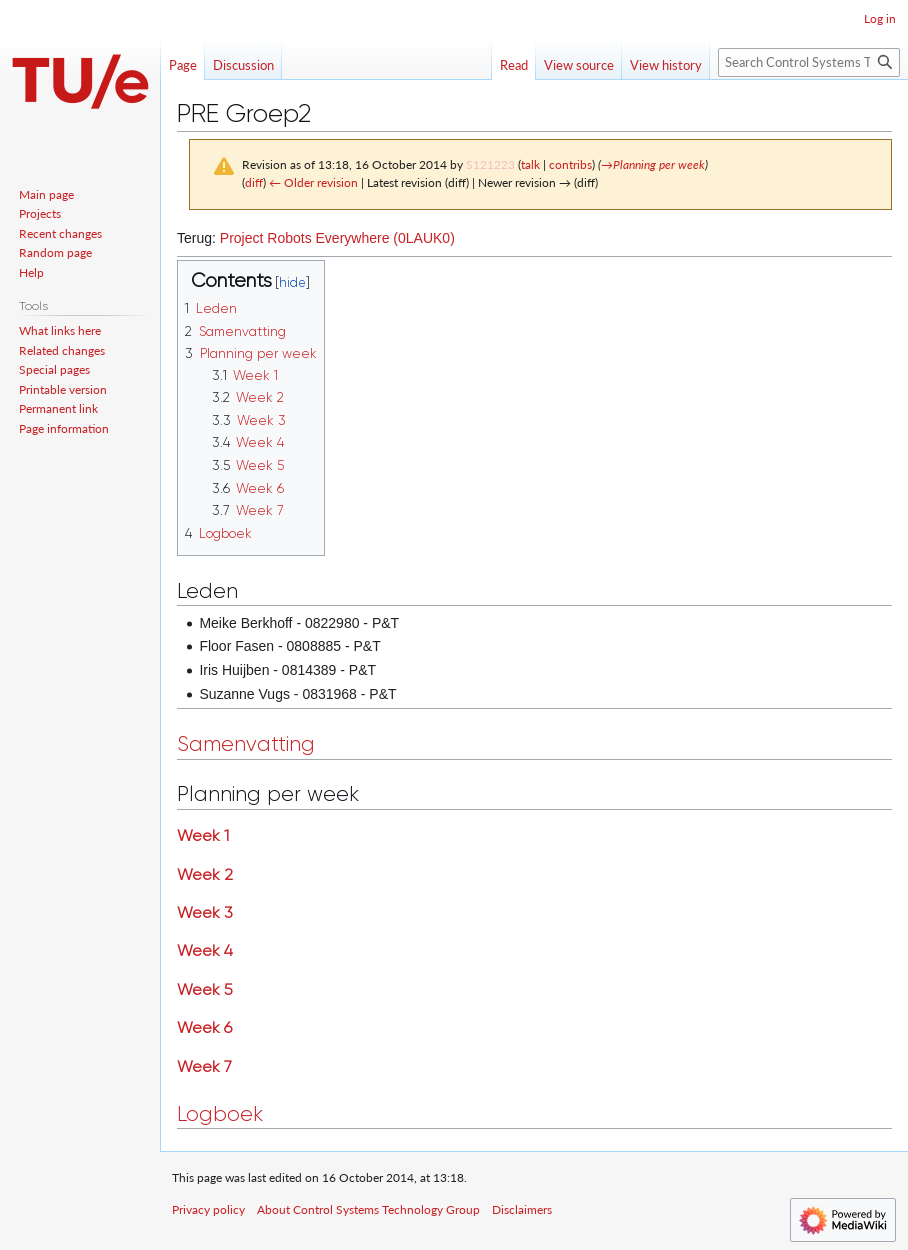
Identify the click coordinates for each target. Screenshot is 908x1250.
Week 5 (205, 989)
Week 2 (205, 874)
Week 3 (205, 912)
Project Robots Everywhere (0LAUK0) (337, 238)
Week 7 (204, 1066)
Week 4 (205, 950)
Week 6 (204, 1027)
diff (254, 182)
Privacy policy (208, 1209)
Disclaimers (522, 1209)
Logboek (220, 1114)
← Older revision (313, 182)
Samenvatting (246, 744)
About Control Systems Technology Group (368, 1209)
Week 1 (203, 835)
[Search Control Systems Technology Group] (809, 62)
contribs (570, 164)
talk (530, 164)
